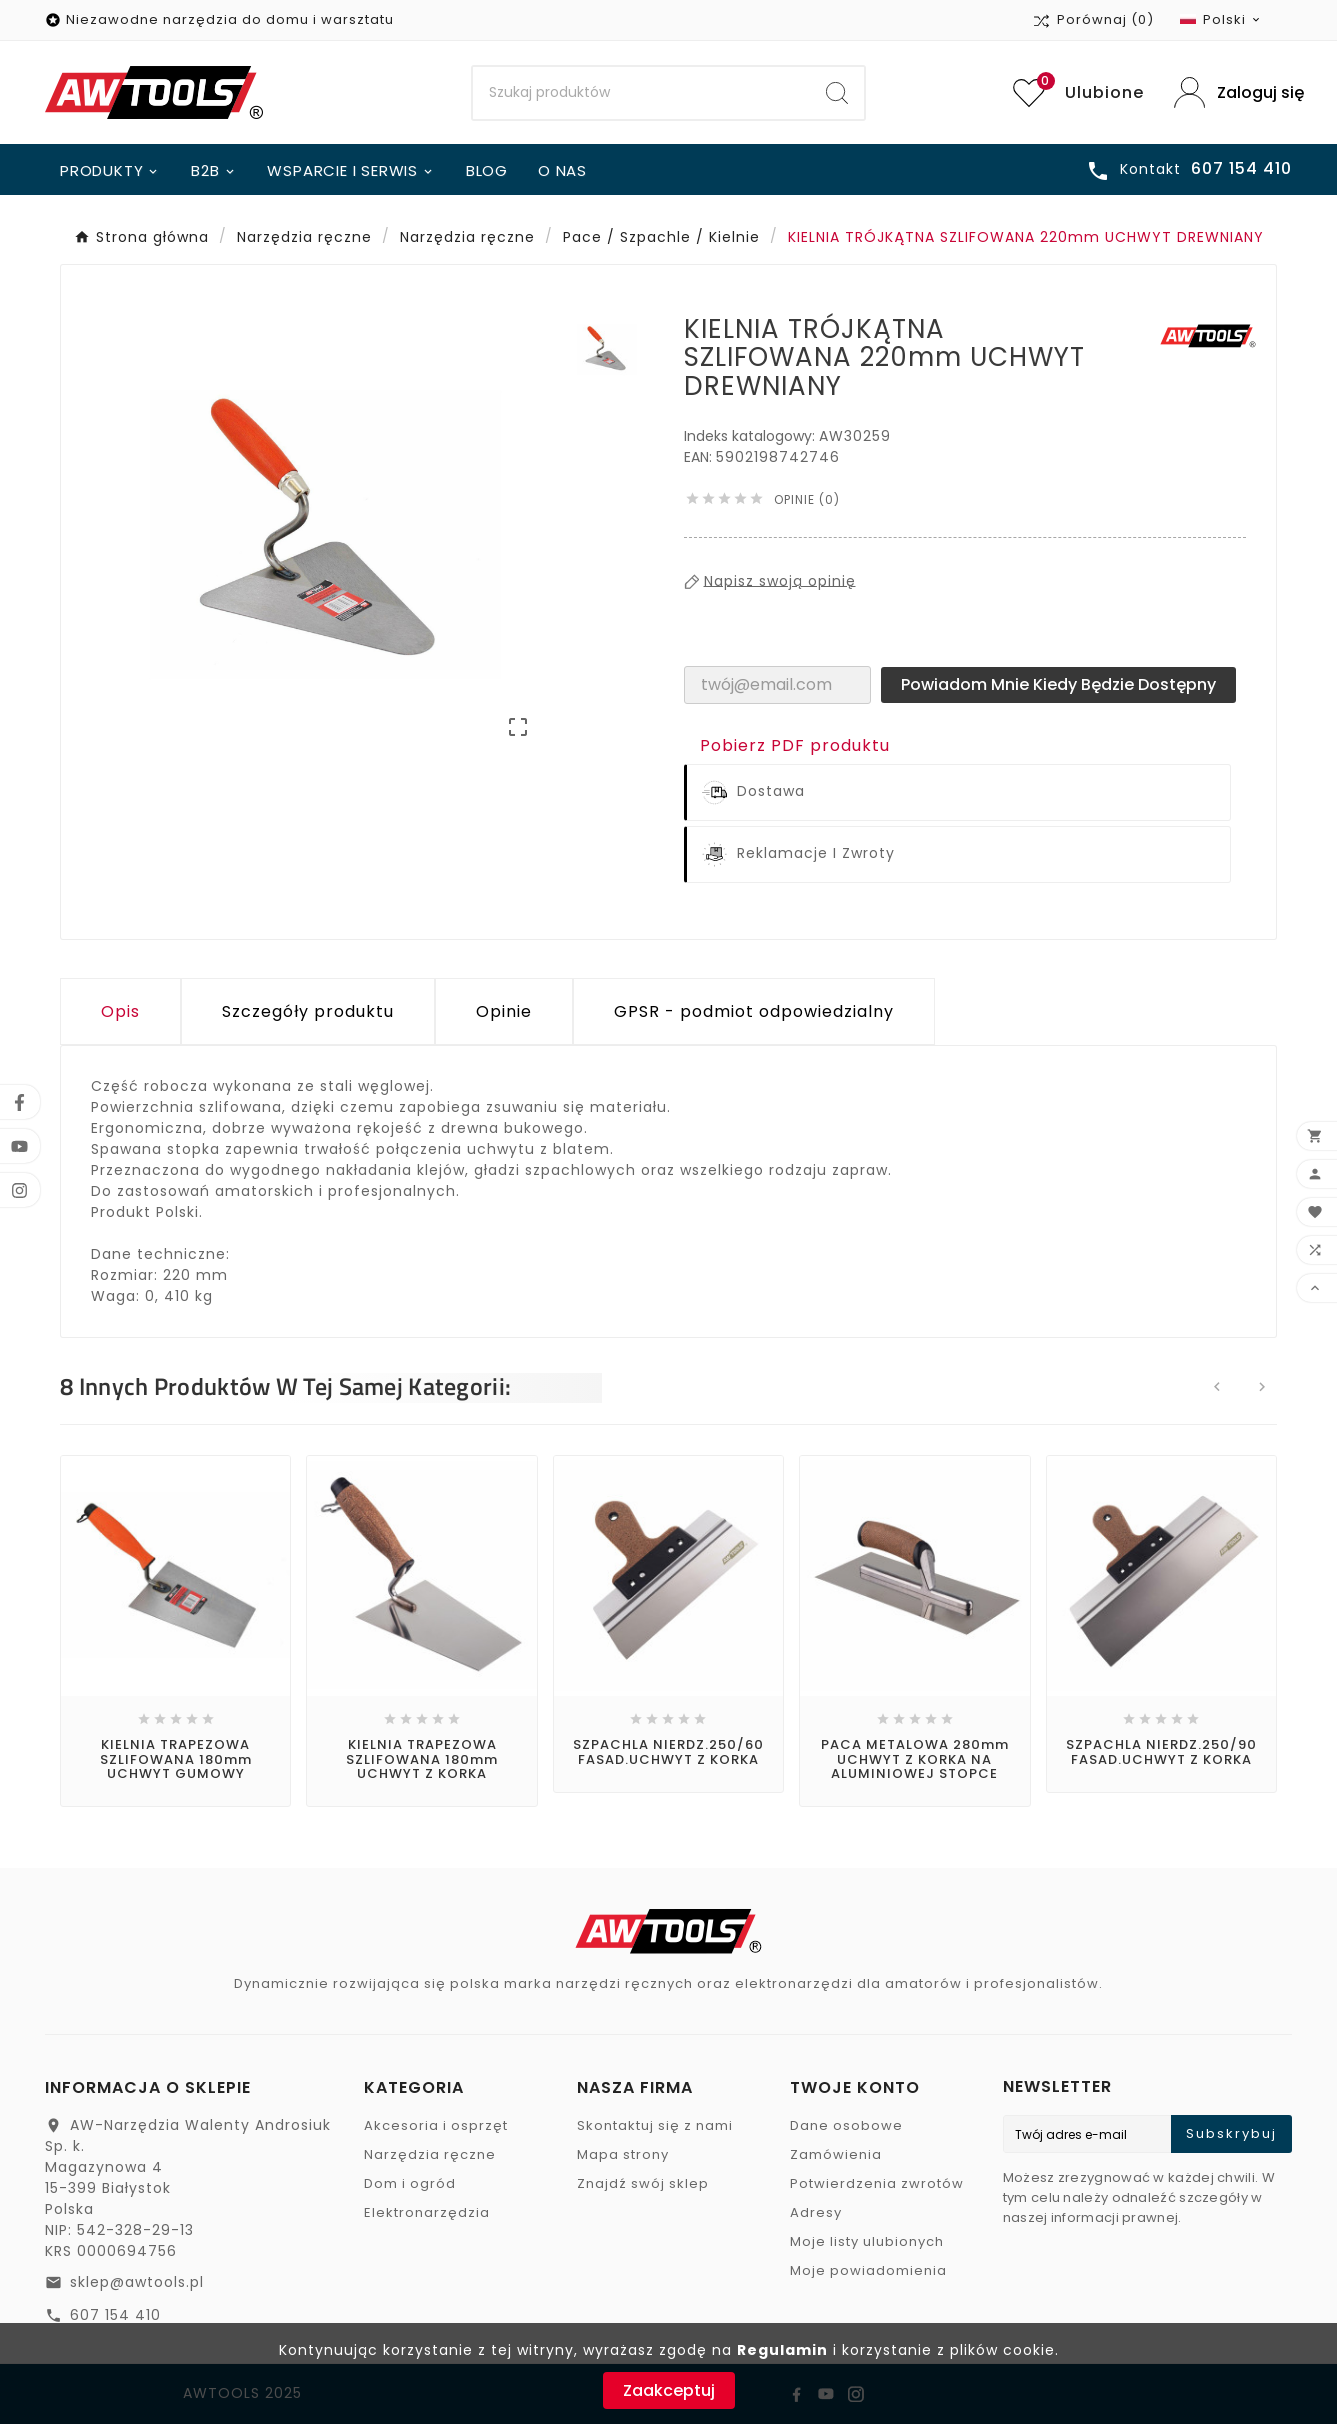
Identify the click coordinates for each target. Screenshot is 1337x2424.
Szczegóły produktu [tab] (308, 1011)
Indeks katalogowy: (751, 436)
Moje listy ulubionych (867, 2241)
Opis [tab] (120, 1011)
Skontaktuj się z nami (655, 2125)
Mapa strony (623, 2154)
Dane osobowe (846, 2125)
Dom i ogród (410, 2183)
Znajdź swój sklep (643, 2183)
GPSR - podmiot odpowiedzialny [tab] (754, 1011)
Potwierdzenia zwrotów (877, 2183)
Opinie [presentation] (504, 1011)
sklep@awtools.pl (137, 2282)
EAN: (700, 457)
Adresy (816, 2212)
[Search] (642, 93)
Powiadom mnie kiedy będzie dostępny (1058, 684)
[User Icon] (1233, 92)
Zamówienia (836, 2154)
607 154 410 (115, 2315)
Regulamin (782, 2350)
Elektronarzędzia (427, 2212)
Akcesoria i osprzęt (436, 2125)
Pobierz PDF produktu (795, 745)
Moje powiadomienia (868, 2270)
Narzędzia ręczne (430, 2154)
